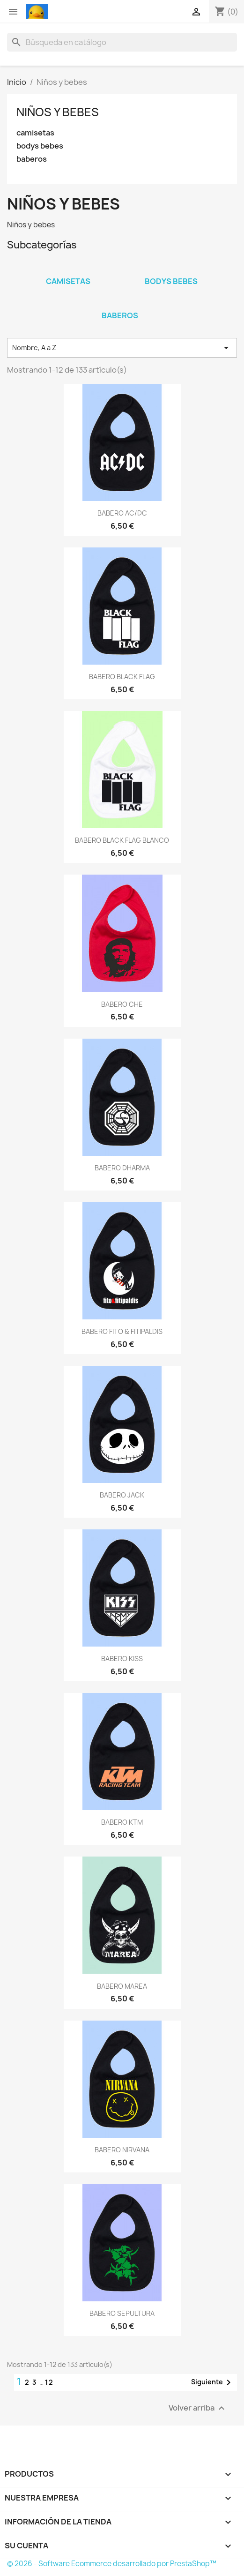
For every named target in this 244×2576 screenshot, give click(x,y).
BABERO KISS (122, 1658)
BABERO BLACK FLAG (122, 676)
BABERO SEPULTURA (122, 2313)
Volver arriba (198, 2408)
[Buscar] (122, 42)
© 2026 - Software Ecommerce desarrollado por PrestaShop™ (111, 2564)
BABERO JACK (122, 1494)
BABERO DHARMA (122, 1167)
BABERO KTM (122, 1822)
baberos (31, 159)
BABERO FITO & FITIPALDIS (122, 1331)
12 (49, 2382)
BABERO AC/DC (122, 513)
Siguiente (212, 2382)
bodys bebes (39, 146)
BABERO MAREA (122, 1986)
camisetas (35, 133)
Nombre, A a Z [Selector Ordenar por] (122, 347)
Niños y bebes (57, 112)
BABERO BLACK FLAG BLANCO (122, 840)
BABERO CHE (122, 1004)
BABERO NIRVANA (122, 2149)
